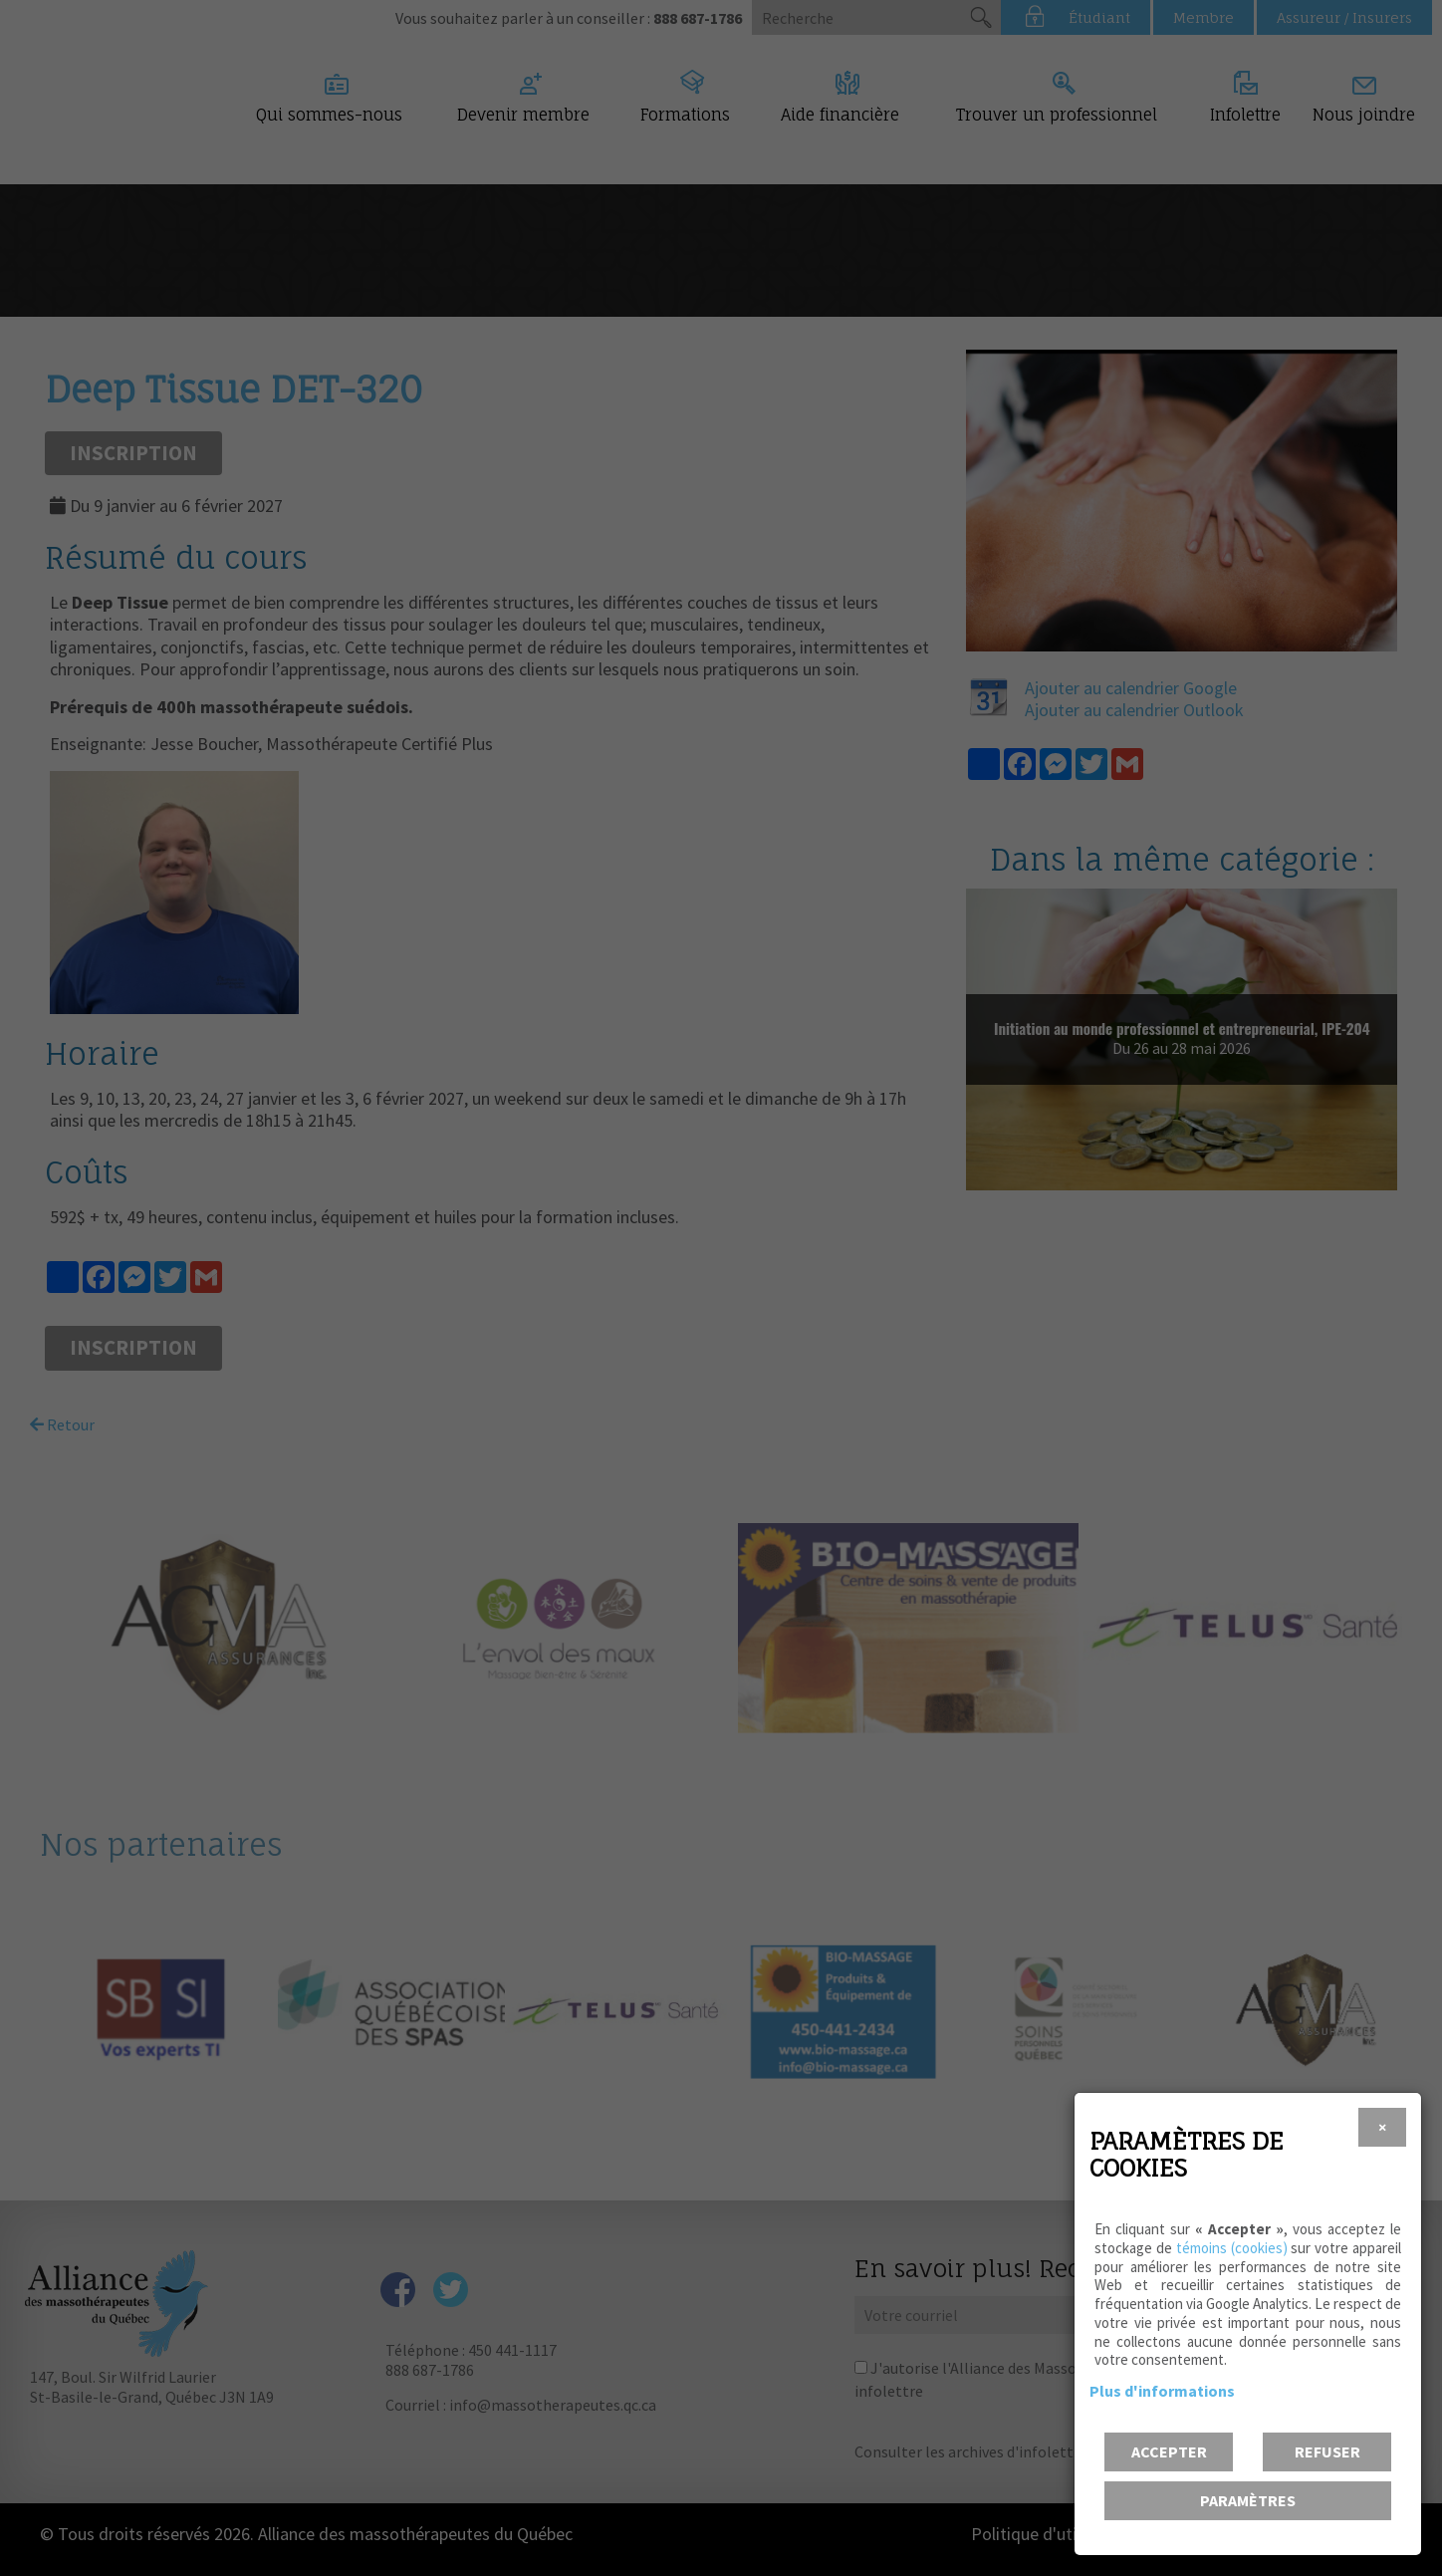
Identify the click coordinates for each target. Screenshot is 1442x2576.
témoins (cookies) (1232, 2247)
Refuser (1327, 2451)
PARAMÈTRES (1248, 2500)
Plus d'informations (1162, 2391)
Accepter (1169, 2451)
